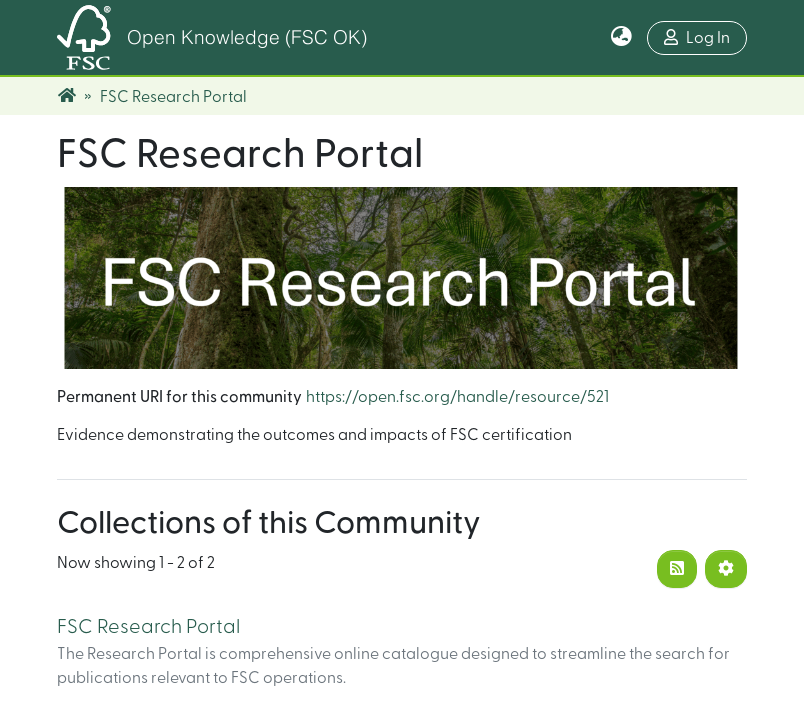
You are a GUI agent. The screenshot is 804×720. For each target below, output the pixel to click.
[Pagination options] (726, 569)
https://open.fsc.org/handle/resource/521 (457, 397)
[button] (621, 38)
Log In (697, 37)
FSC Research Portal (148, 627)
